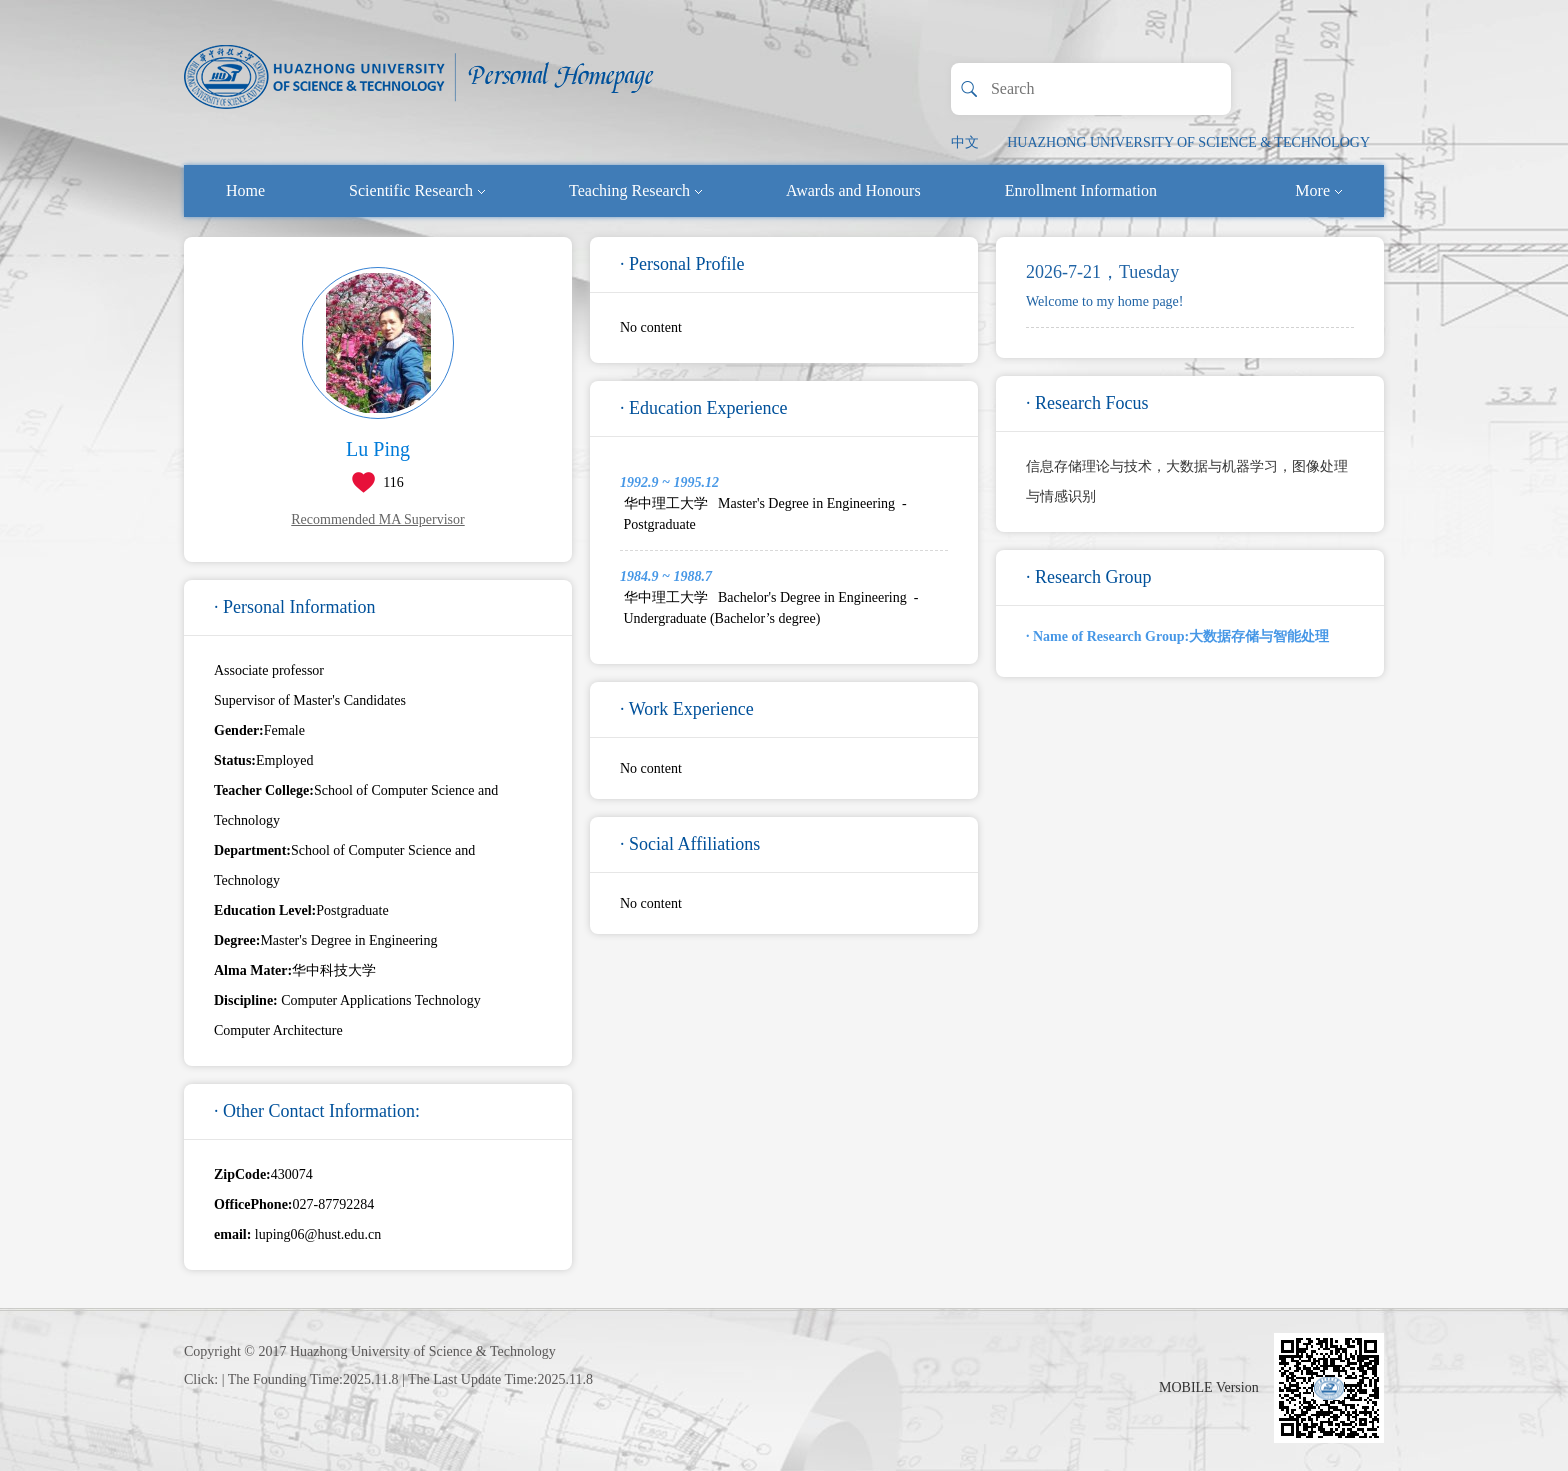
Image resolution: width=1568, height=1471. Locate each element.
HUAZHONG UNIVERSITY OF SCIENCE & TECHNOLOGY (1188, 142)
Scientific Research (417, 190)
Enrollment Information (1081, 190)
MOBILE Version (1209, 1387)
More (1318, 190)
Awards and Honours (853, 190)
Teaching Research (635, 190)
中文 (965, 142)
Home (245, 190)
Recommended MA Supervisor (377, 519)
